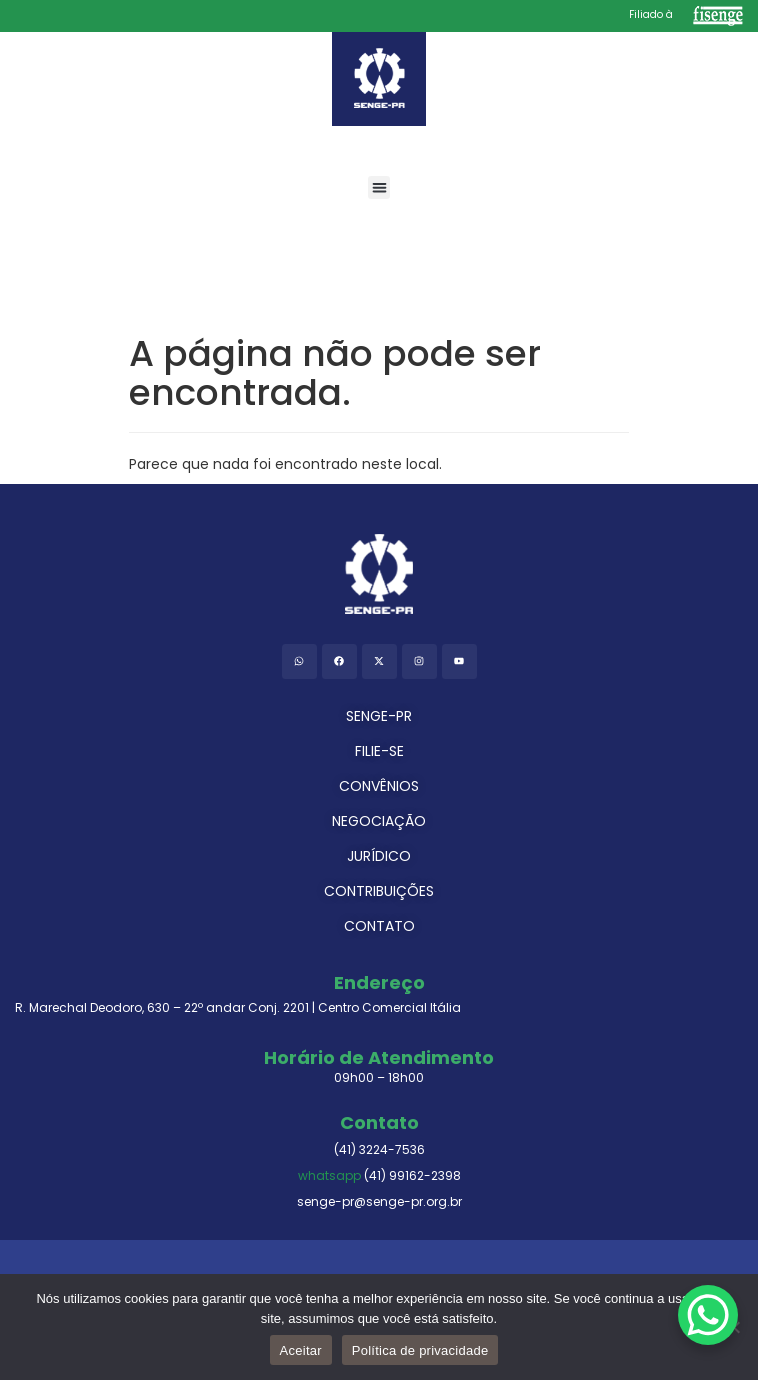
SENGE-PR (379, 716)
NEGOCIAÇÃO (379, 821)
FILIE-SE (379, 751)
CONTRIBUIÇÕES (379, 891)
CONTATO (379, 926)
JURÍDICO (379, 856)
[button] (379, 187)
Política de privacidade (420, 1350)
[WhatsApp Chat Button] (708, 1315)
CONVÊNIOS (379, 786)
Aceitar (301, 1350)
